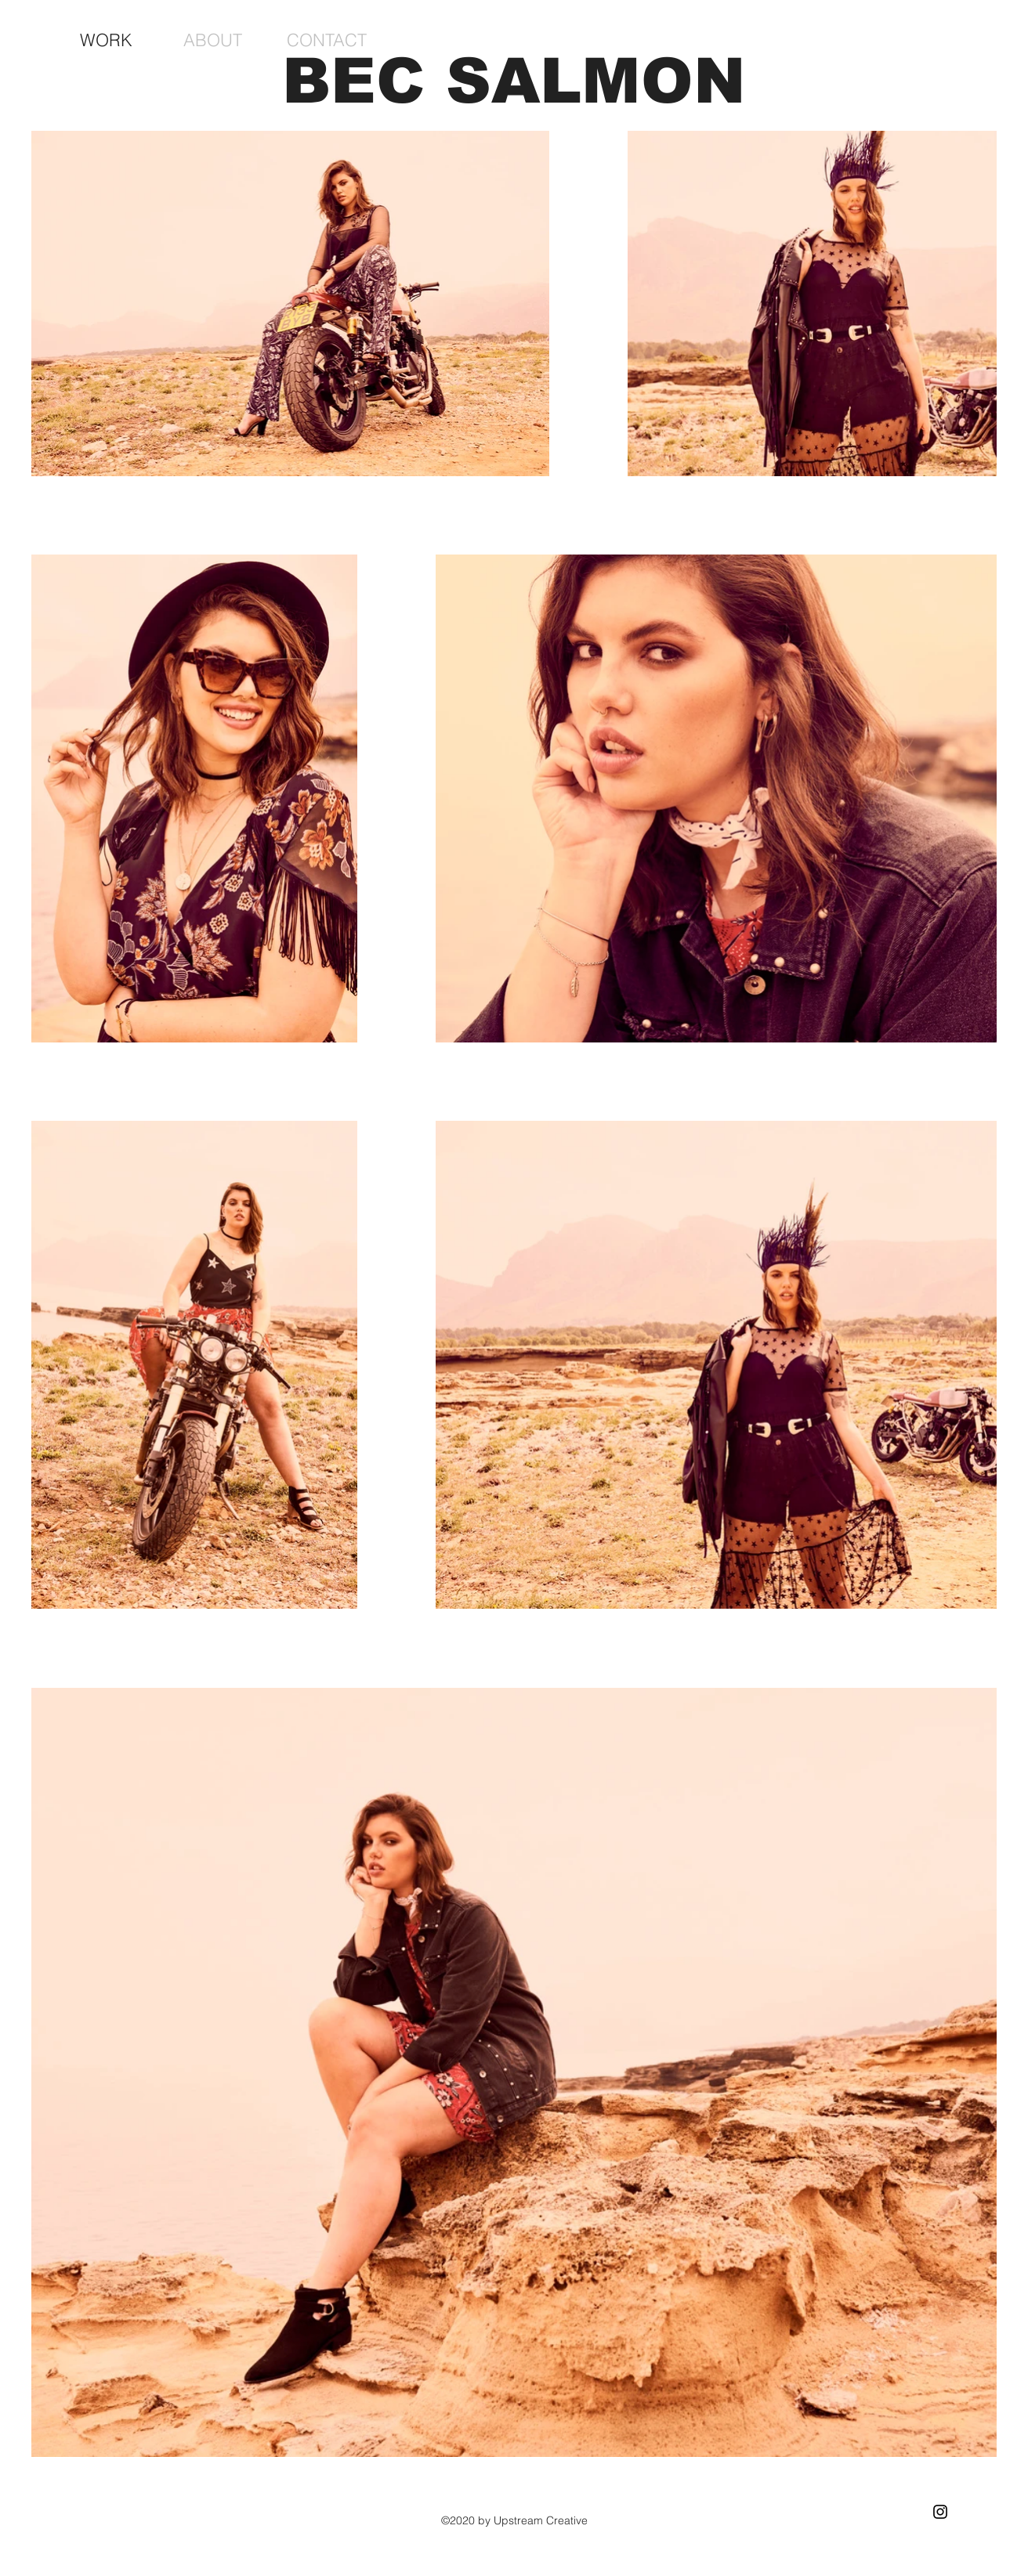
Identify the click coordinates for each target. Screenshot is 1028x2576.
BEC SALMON (514, 81)
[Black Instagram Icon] (940, 2511)
